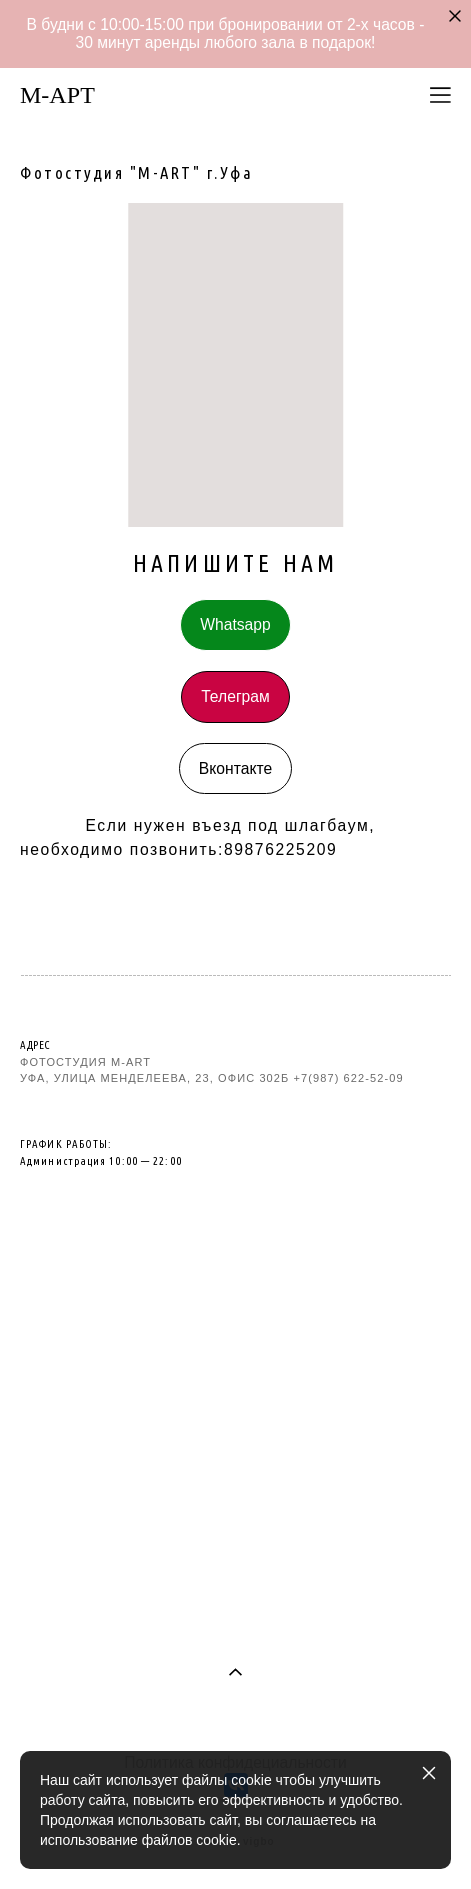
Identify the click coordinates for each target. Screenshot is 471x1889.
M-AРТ (57, 95)
